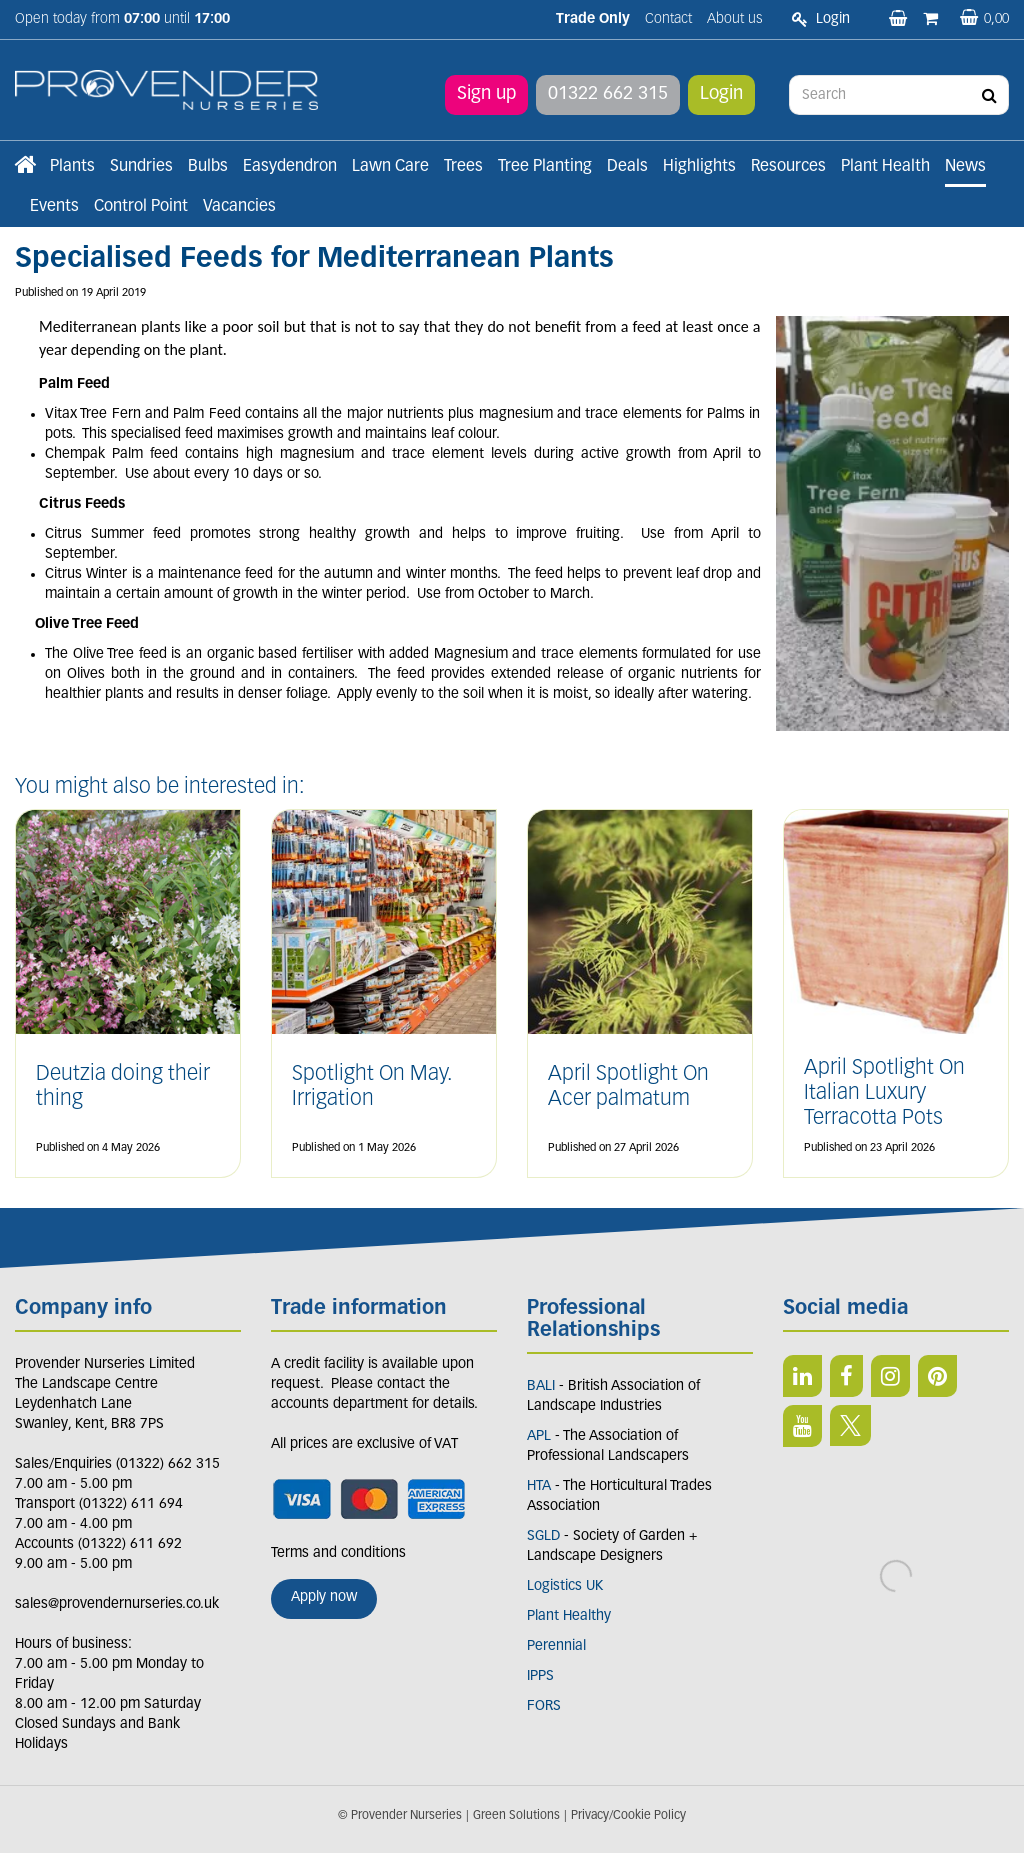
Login (721, 94)
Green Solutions (516, 1816)
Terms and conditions (338, 1553)
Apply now (324, 1597)
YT (802, 1426)
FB (846, 1376)
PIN (937, 1376)
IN (890, 1376)
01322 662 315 (608, 94)
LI (802, 1376)
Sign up (486, 94)
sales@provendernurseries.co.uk (117, 1604)
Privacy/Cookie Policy (628, 1816)
